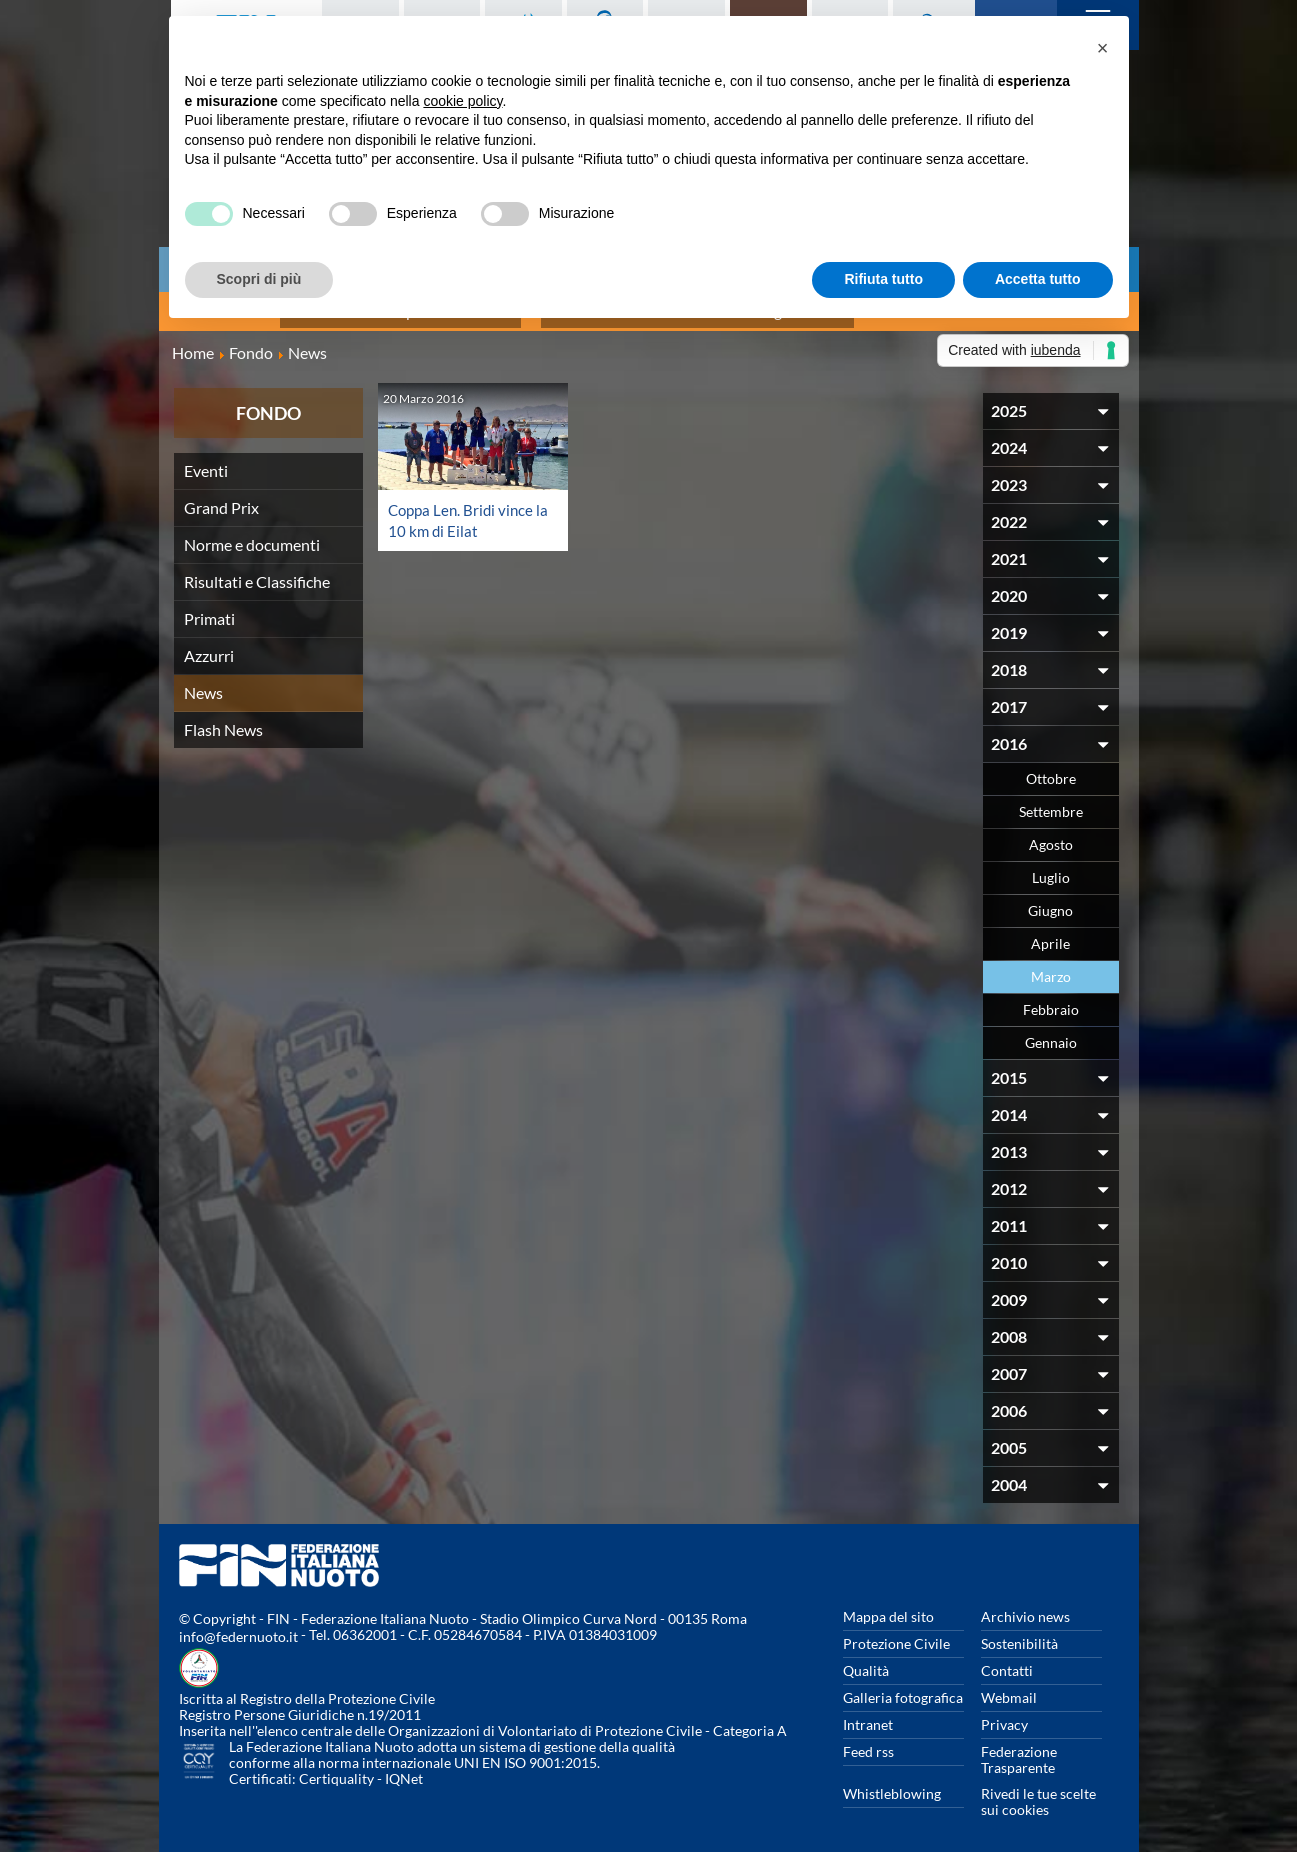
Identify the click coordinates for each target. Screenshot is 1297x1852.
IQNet (404, 1767)
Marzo (1051, 965)
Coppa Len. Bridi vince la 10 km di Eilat (464, 508)
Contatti (1007, 1659)
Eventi (206, 459)
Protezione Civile (896, 1632)
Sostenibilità (1019, 1632)
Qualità (866, 1659)
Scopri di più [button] (259, 279)
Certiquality (336, 1767)
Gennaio (1051, 1031)
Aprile (1050, 932)
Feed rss (868, 1740)
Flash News (223, 718)
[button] (1103, 48)
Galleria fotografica (903, 1686)
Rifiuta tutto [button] (883, 279)
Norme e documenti (252, 533)
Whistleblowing (892, 1782)
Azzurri (209, 644)
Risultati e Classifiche (257, 570)
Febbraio (1051, 998)
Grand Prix (221, 496)
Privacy (1004, 1713)
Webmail (1009, 1686)
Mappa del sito (888, 1605)
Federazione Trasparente (1019, 1748)
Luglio (1051, 866)
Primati (209, 607)
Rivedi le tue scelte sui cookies (1038, 1790)
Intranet (868, 1713)
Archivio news (1025, 1605)
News (203, 681)
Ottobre (1051, 767)
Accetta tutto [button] (1038, 279)
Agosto (1051, 833)
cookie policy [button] (462, 101)
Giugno (1050, 899)
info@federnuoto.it (238, 1625)
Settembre (1051, 800)
